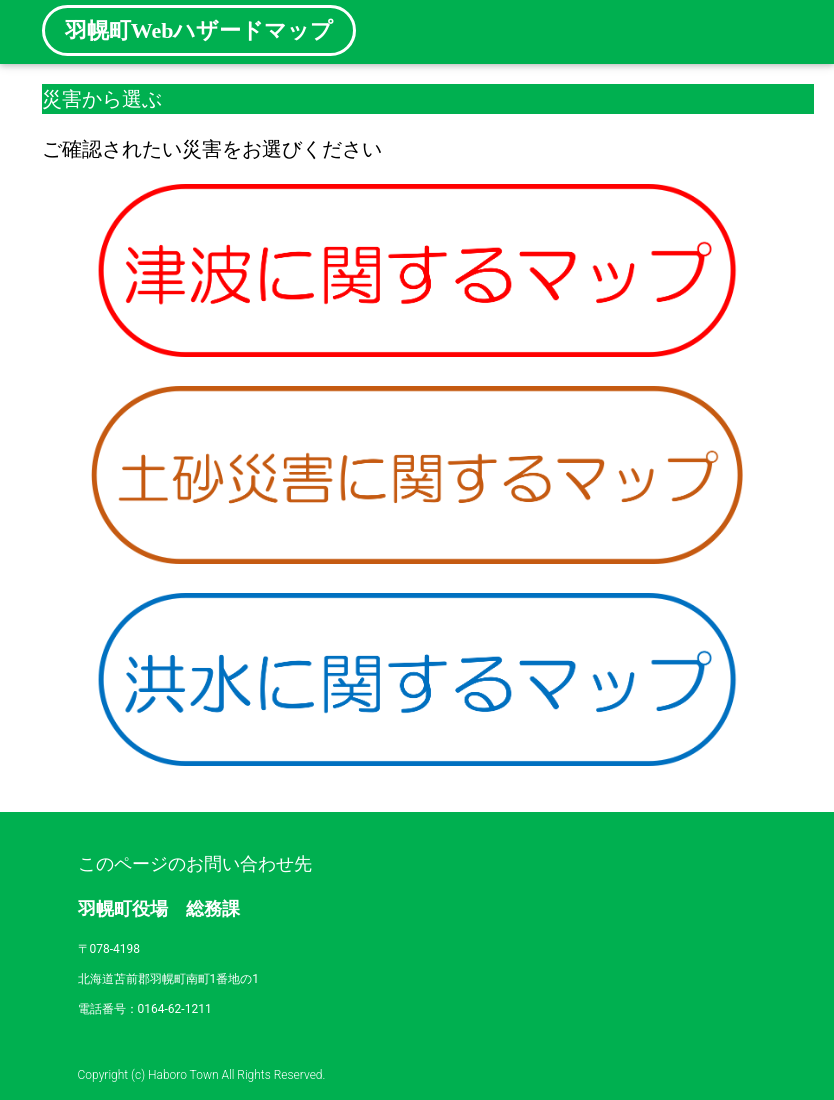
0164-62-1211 (175, 1009)
